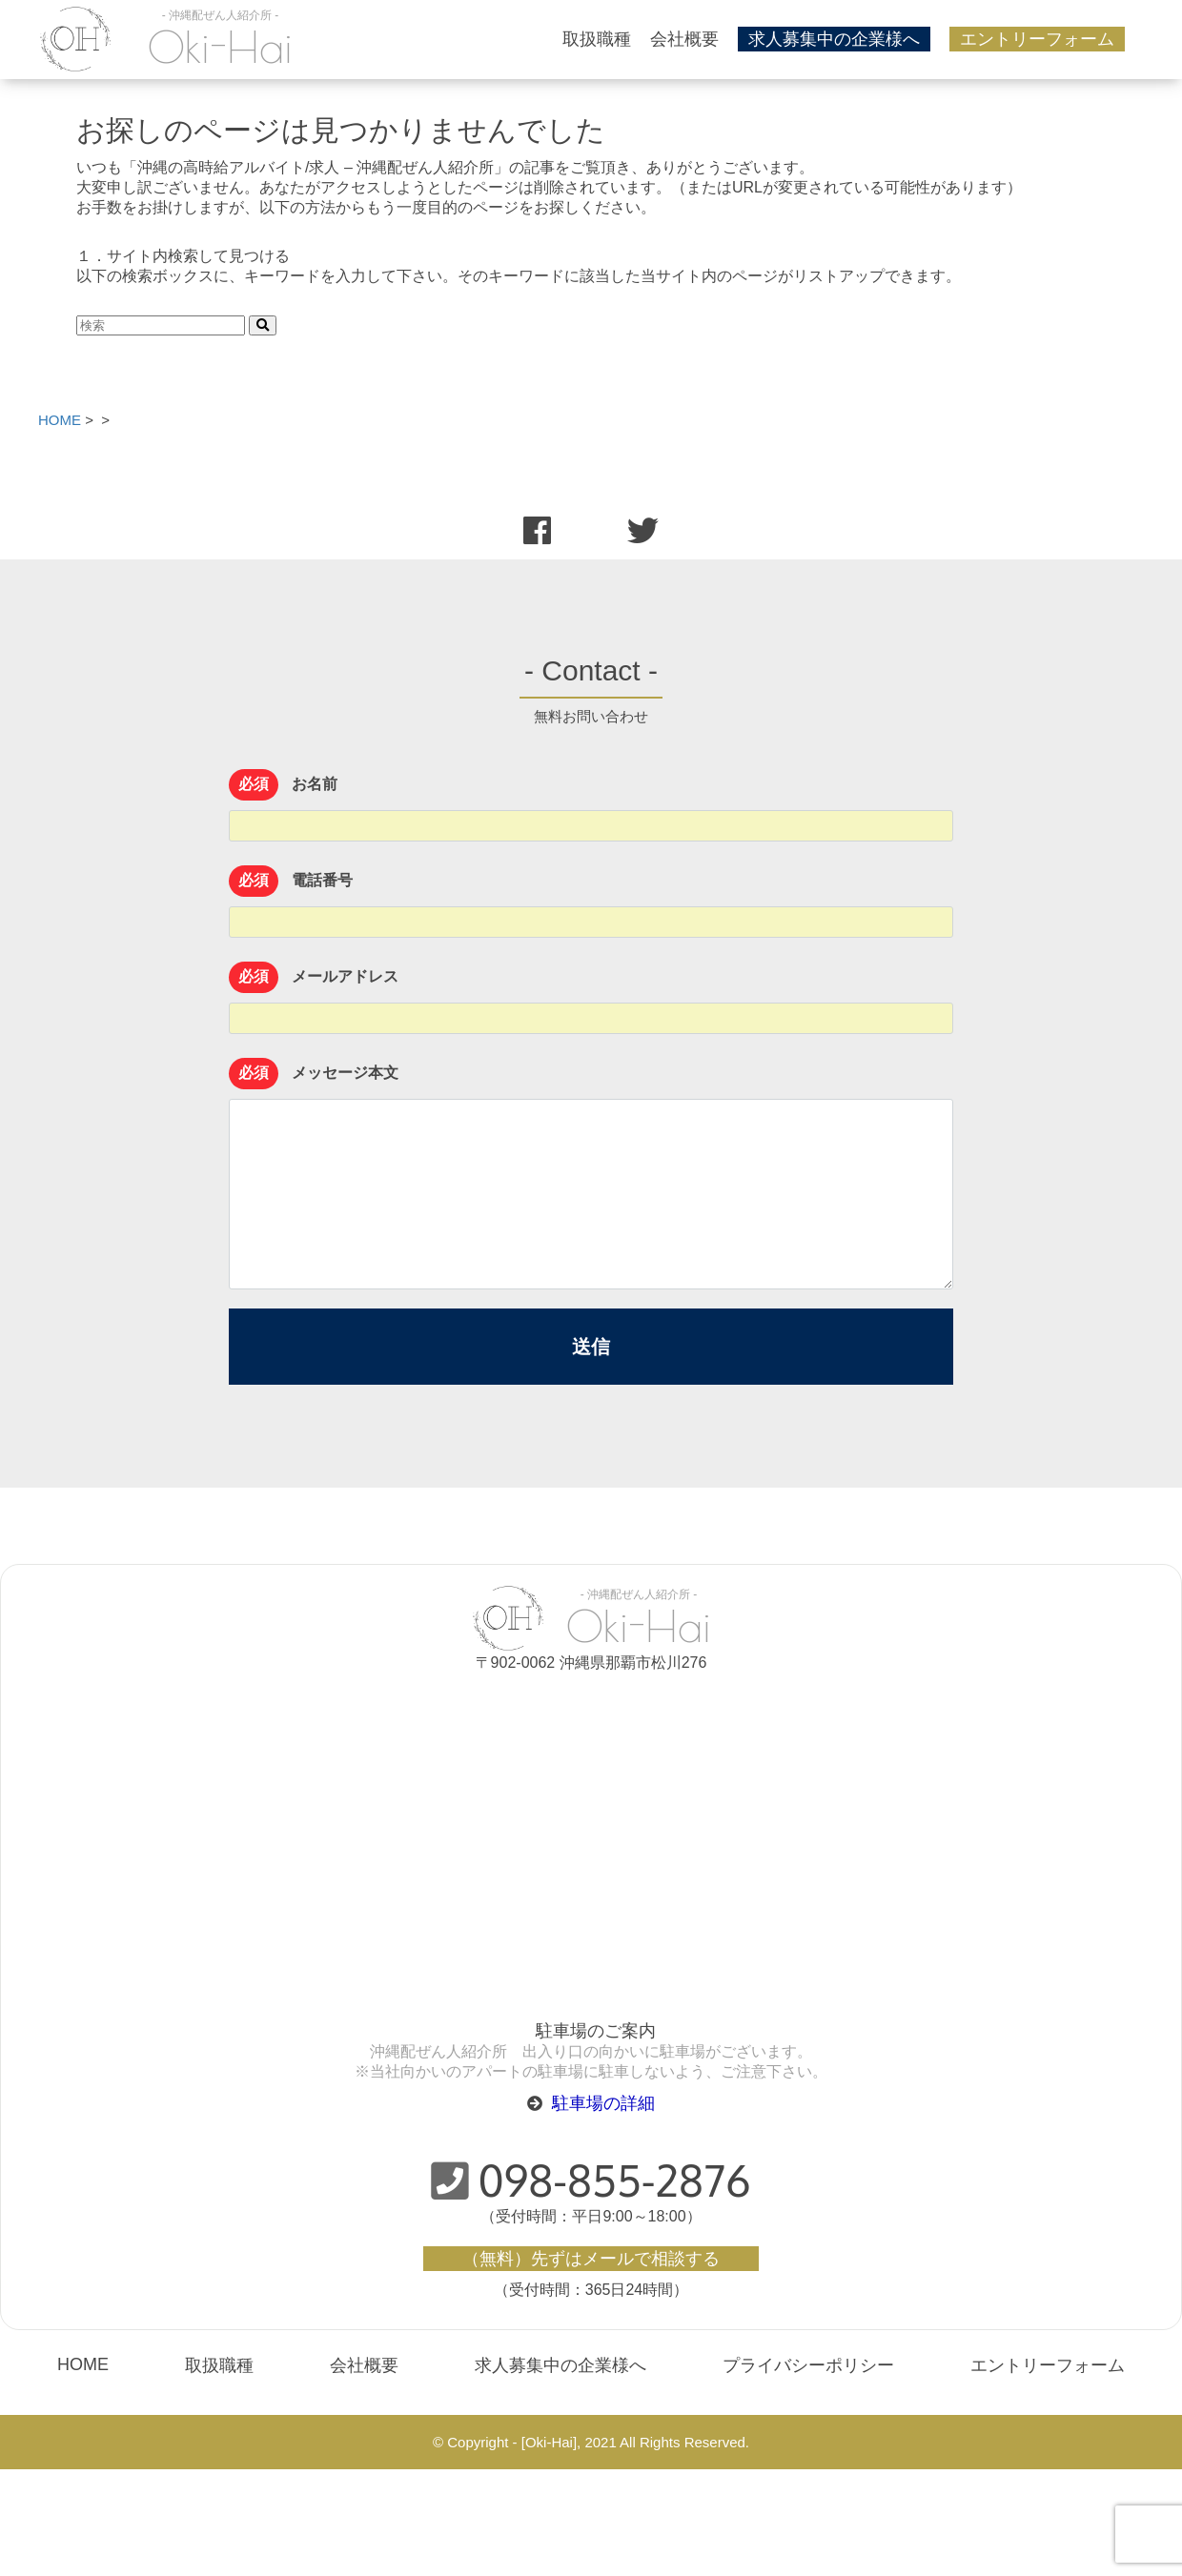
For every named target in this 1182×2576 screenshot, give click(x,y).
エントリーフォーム (1037, 39)
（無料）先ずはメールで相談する (591, 2258)
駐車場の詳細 (603, 2103)
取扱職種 (596, 39)
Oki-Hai (220, 46)
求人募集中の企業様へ (834, 39)
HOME (83, 2364)
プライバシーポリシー (808, 2365)
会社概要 (684, 39)
